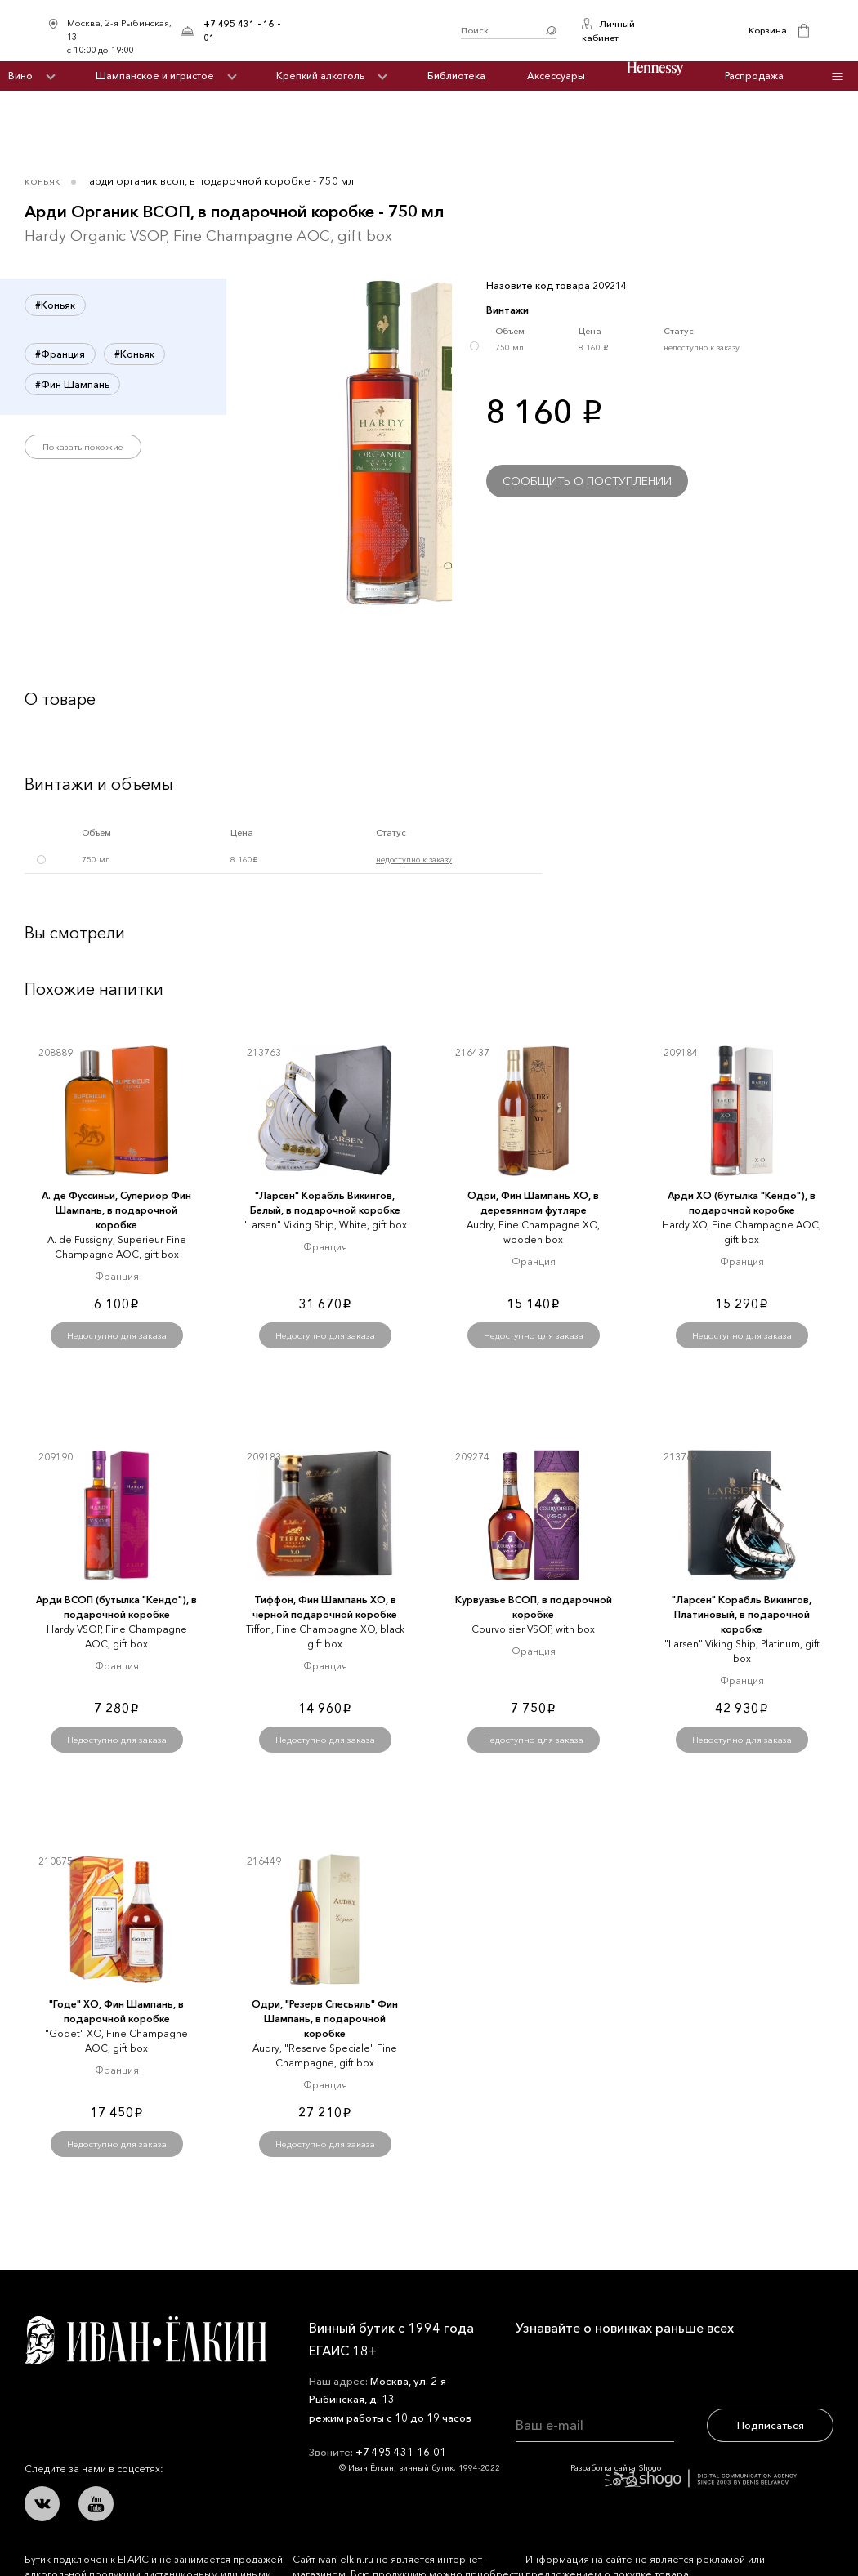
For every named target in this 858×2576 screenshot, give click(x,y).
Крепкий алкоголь (320, 75)
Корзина (768, 30)
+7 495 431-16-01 (400, 2451)
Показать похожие (82, 446)
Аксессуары (556, 75)
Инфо (837, 76)
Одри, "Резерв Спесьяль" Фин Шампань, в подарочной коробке (325, 2018)
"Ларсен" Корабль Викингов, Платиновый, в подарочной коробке (741, 1614)
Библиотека (456, 75)
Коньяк (42, 180)
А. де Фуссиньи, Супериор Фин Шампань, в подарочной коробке (116, 1210)
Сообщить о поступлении (587, 481)
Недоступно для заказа (117, 1335)
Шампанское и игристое (155, 75)
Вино (20, 75)
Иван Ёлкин (145, 2340)
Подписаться (770, 2424)
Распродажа (754, 75)
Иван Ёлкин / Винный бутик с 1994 (377, 30)
